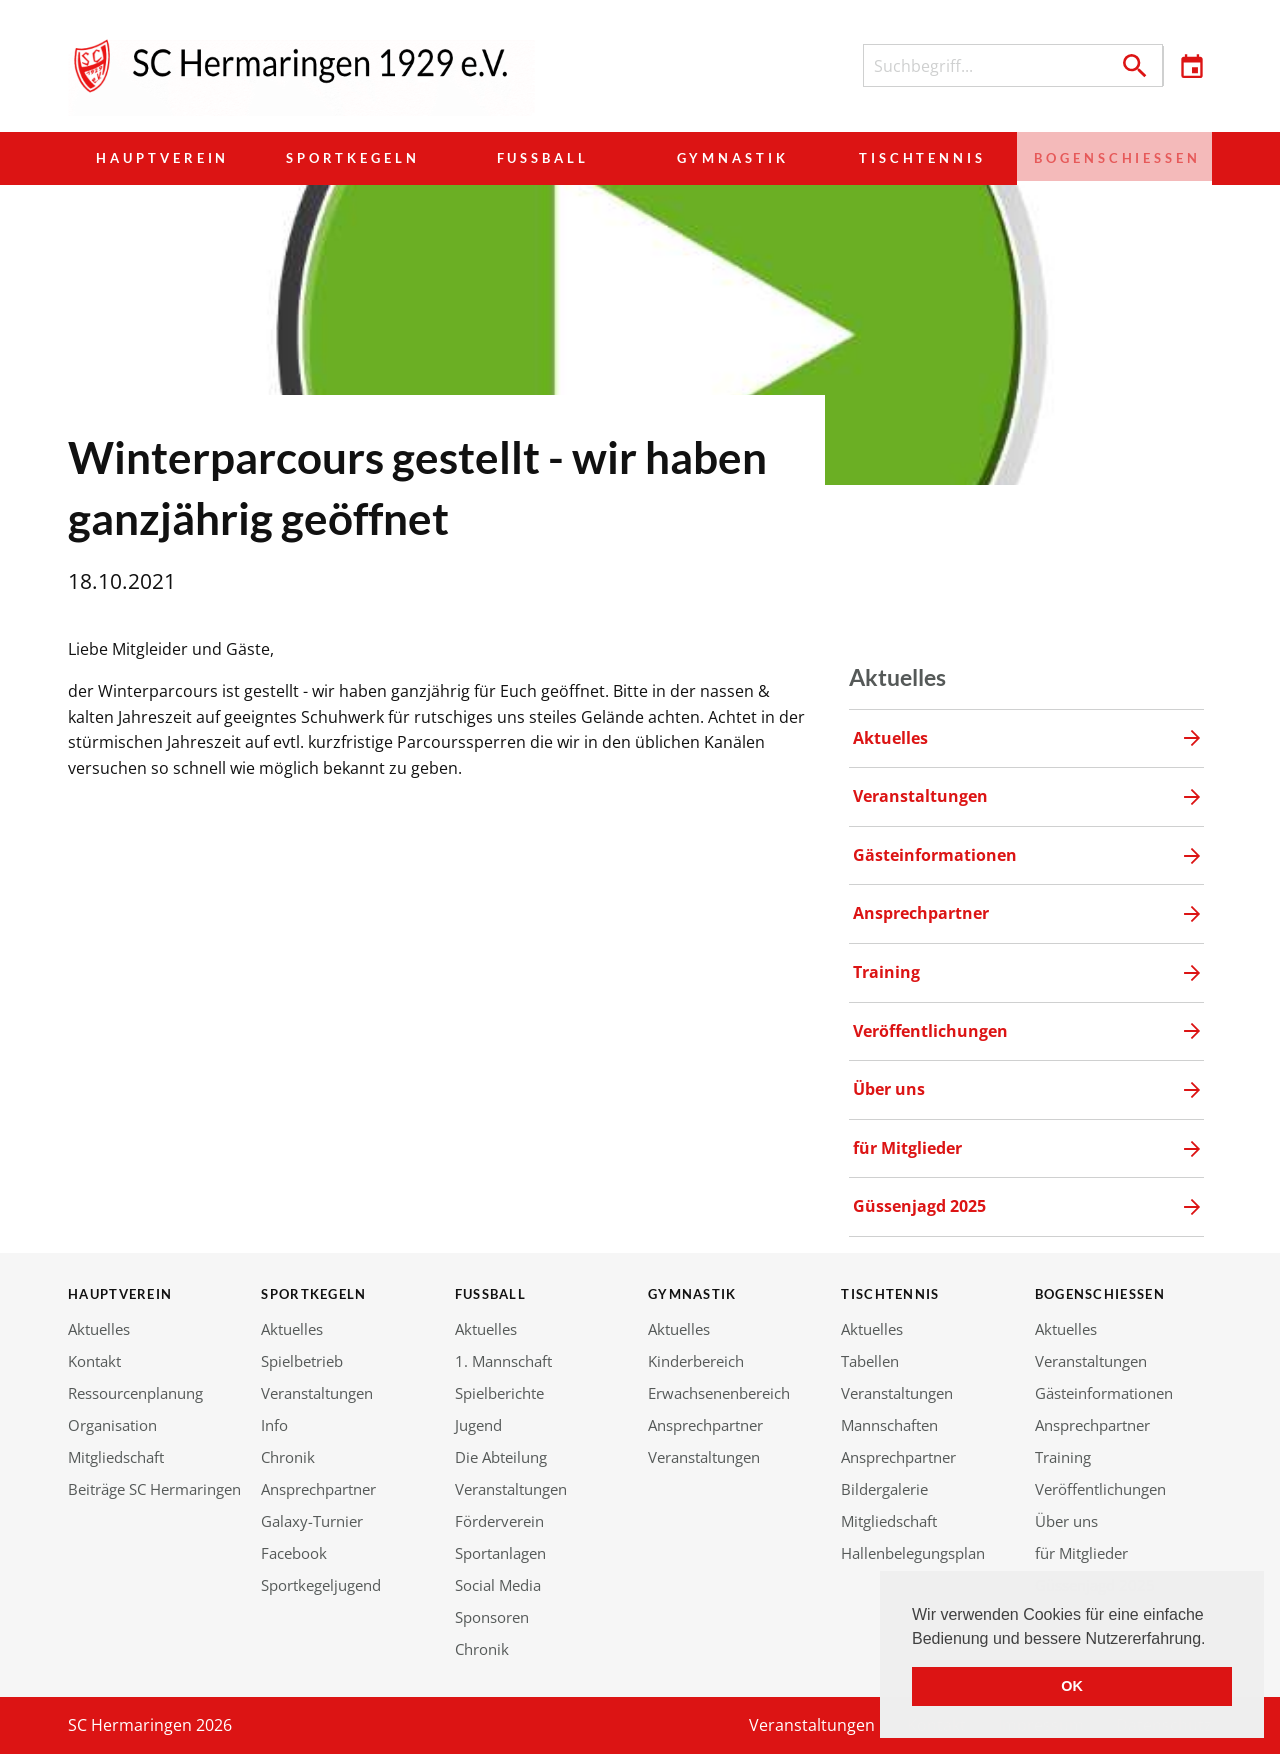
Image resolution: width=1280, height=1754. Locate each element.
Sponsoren (492, 1617)
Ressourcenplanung (135, 1393)
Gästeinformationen (1104, 1393)
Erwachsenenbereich (719, 1393)
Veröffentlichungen (1100, 1489)
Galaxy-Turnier (312, 1521)
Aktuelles (99, 1329)
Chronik (288, 1457)
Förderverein (499, 1521)
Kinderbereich (696, 1361)
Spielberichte (499, 1393)
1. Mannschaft (503, 1361)
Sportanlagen (500, 1553)
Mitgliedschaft (116, 1457)
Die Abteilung (501, 1457)
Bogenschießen (1112, 158)
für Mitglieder (1081, 1553)
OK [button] (1072, 1686)
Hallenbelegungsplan (913, 1553)
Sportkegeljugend (321, 1585)
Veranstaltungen (317, 1393)
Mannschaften (889, 1425)
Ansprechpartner (318, 1489)
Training (1063, 1457)
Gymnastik (730, 158)
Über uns (1066, 1521)
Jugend (478, 1425)
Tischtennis (918, 158)
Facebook (294, 1553)
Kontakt (94, 1361)
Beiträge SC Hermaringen (154, 1489)
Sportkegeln (352, 158)
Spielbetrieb (302, 1361)
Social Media (498, 1585)
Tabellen (870, 1361)
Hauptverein (162, 158)
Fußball (541, 158)
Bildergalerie (884, 1489)
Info (274, 1425)
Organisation (112, 1425)
